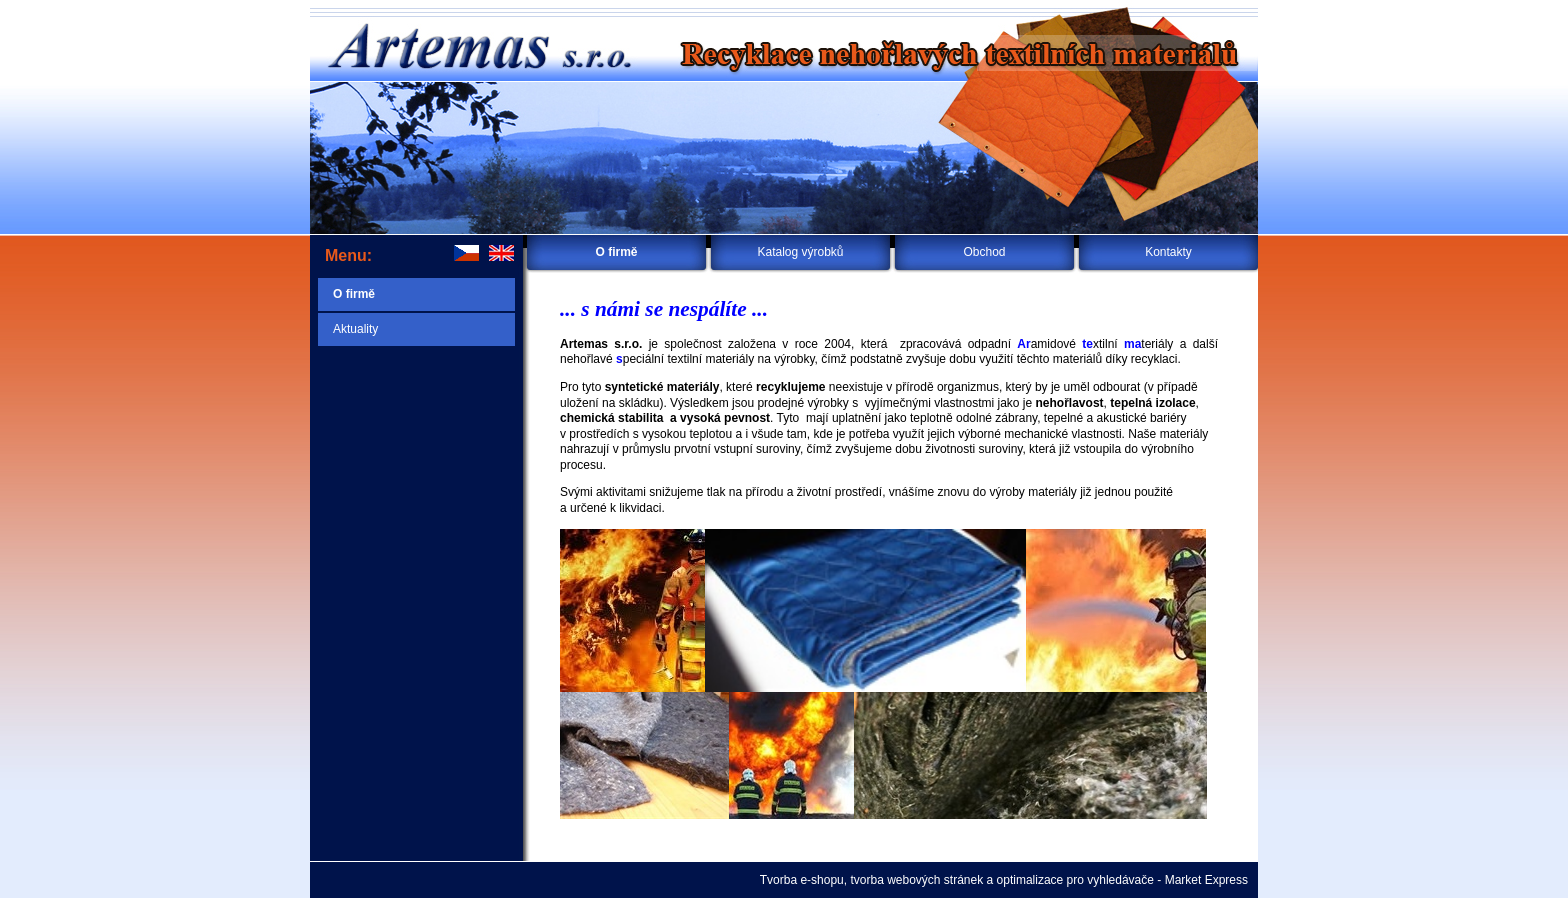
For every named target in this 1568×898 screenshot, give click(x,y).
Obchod (984, 252)
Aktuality (355, 329)
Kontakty (1168, 252)
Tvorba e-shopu (802, 880)
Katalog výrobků (800, 252)
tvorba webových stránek (916, 880)
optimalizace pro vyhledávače (1075, 880)
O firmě (616, 252)
